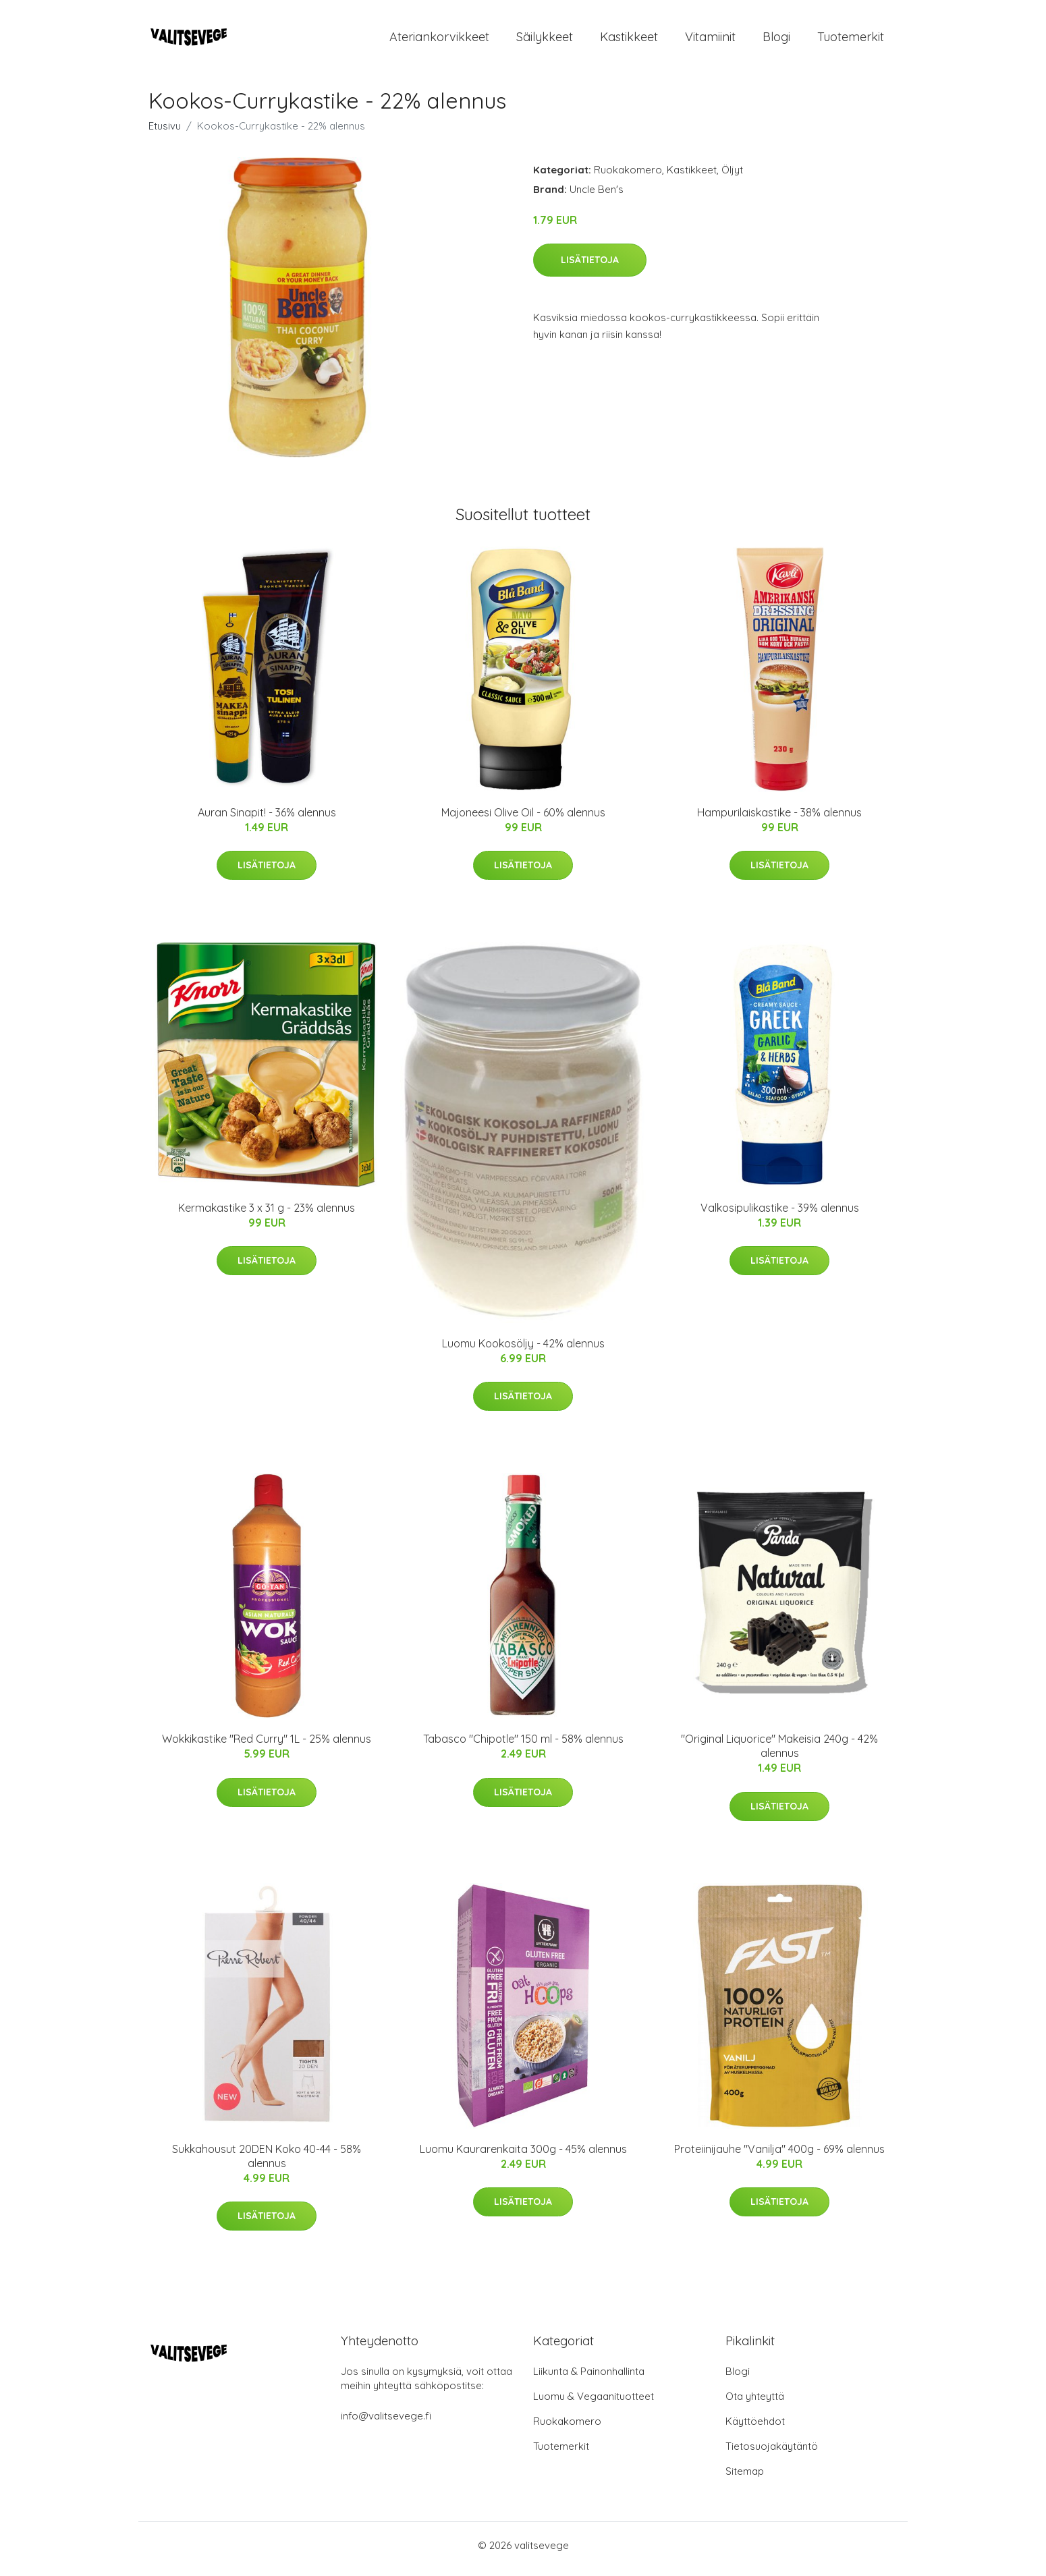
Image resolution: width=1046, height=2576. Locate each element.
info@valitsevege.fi (386, 2423)
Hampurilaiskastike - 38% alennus (779, 819)
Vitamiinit (710, 40)
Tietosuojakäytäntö (771, 2453)
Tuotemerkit (850, 40)
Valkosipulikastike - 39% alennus (779, 1214)
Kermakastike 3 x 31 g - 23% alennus (266, 1214)
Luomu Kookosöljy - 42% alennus (523, 1350)
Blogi (776, 40)
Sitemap (744, 2478)
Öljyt (732, 176)
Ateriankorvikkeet (439, 40)
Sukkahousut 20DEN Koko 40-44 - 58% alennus (266, 2163)
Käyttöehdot (755, 2428)
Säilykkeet (544, 40)
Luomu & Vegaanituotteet (593, 2403)
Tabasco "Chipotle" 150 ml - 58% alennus (523, 1746)
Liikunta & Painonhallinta (588, 2378)
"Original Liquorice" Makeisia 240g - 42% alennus (779, 1753)
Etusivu (164, 132)
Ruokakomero (628, 176)
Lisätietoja (590, 266)
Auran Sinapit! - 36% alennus (267, 819)
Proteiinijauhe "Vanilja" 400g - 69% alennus (779, 2155)
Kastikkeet (629, 40)
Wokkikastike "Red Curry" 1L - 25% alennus (266, 1746)
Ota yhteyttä (754, 2403)
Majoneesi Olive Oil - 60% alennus (523, 819)
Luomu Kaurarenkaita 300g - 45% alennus (523, 2155)
